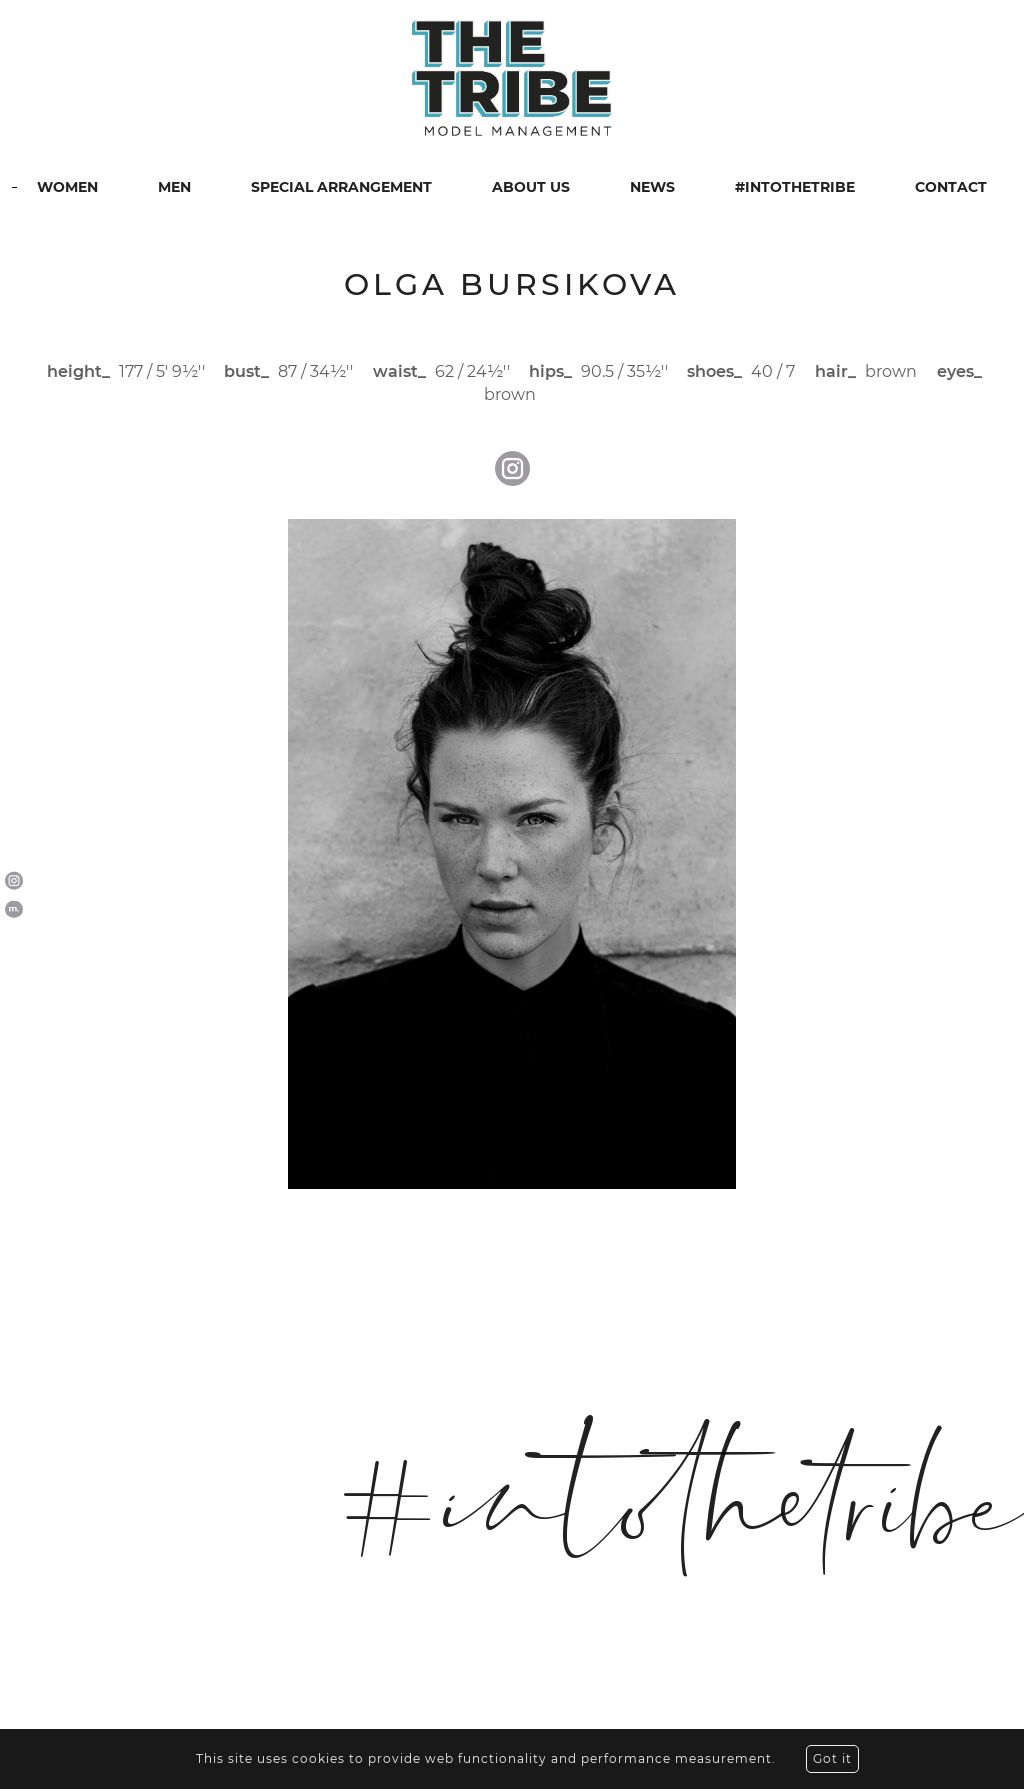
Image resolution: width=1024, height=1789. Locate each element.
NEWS (652, 187)
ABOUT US (531, 187)
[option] (512, 854)
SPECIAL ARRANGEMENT (341, 187)
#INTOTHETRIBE (795, 187)
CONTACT (951, 187)
